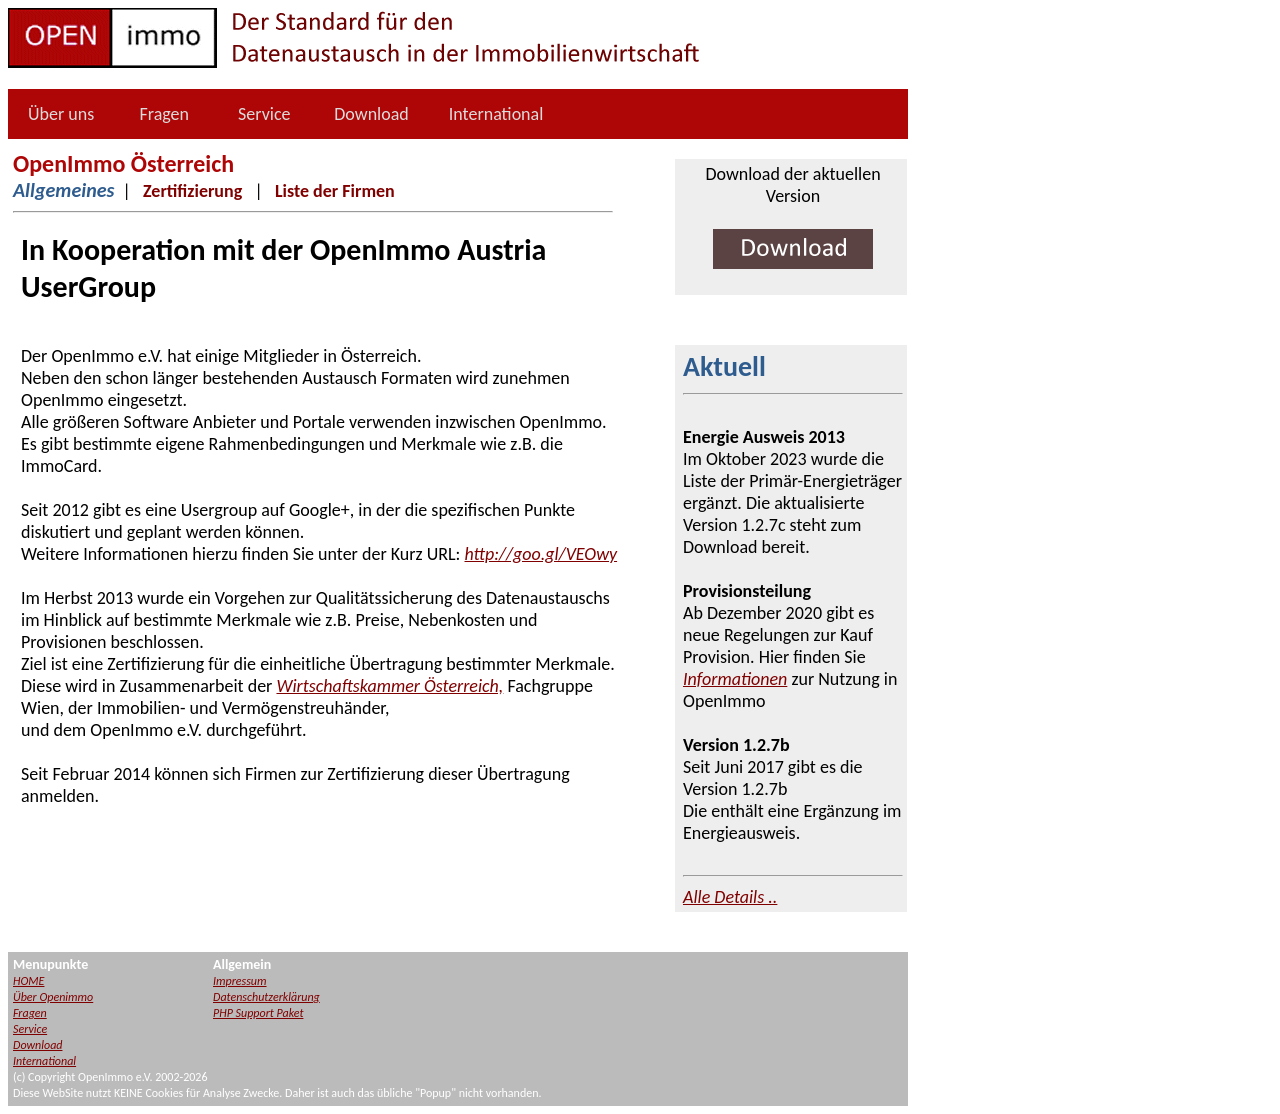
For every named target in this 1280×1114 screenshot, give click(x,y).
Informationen (735, 679)
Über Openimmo (53, 997)
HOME (28, 981)
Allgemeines (63, 190)
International (496, 114)
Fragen (164, 114)
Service (264, 114)
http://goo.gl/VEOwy (540, 554)
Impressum (240, 981)
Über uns (61, 114)
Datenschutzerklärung (266, 997)
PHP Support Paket (258, 1013)
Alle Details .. (730, 897)
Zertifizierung (192, 191)
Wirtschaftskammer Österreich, (389, 686)
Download (371, 114)
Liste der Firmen (335, 191)
